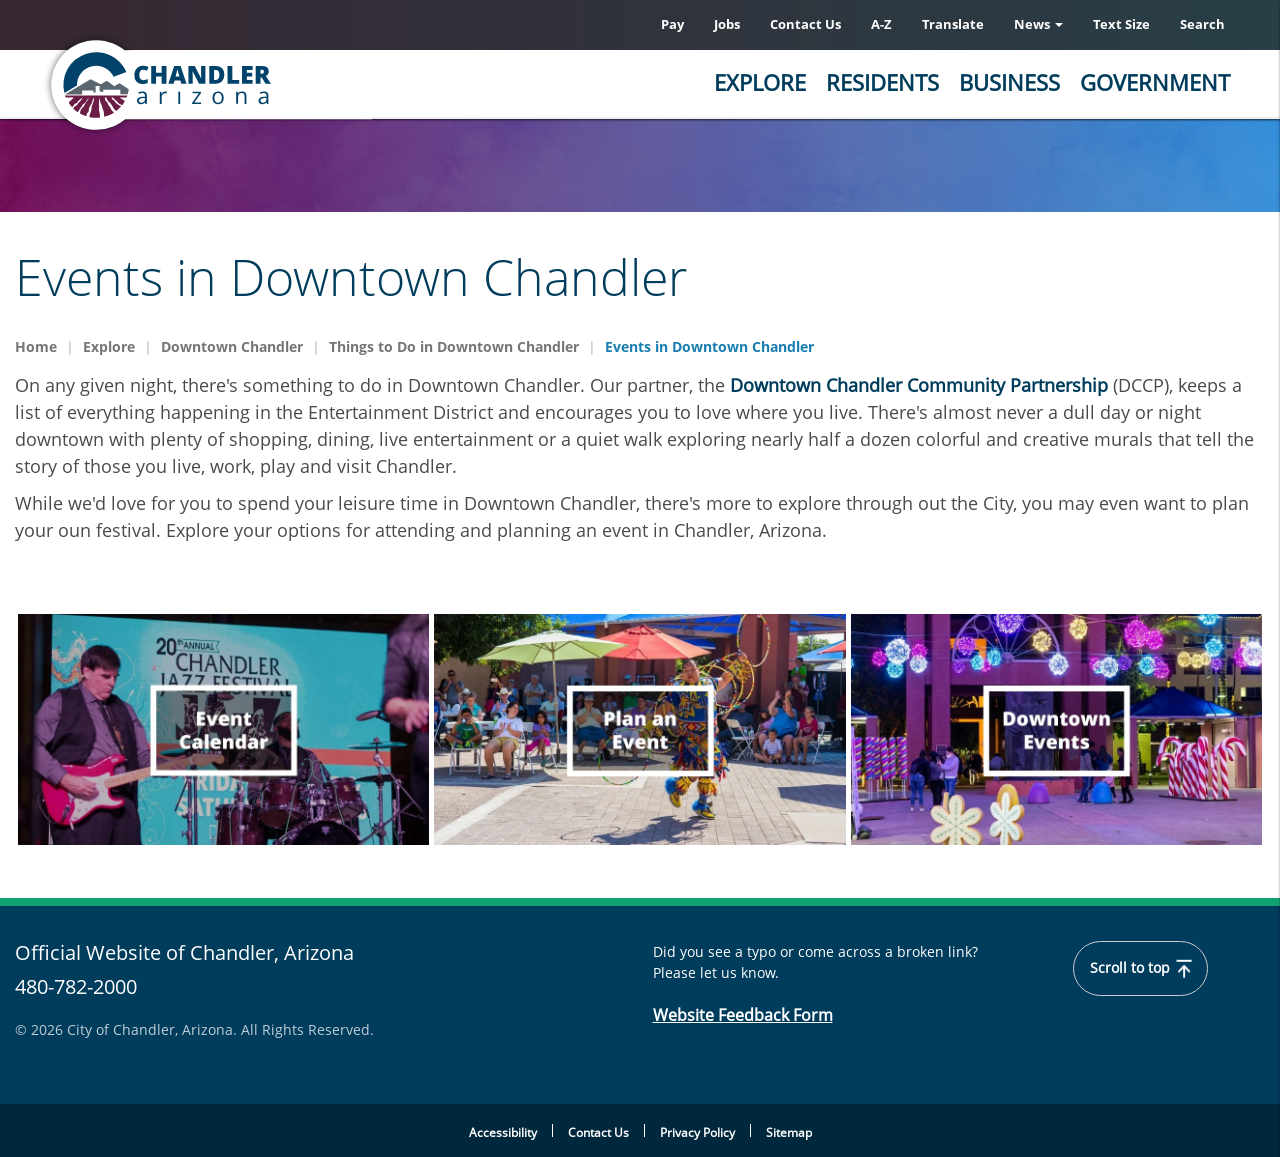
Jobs (727, 24)
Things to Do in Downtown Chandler (454, 346)
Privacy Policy (697, 1132)
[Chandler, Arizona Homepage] (240, 85)
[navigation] (224, 729)
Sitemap (789, 1132)
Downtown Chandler (232, 346)
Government (1155, 82)
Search (1202, 24)
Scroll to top (1141, 969)
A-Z (881, 24)
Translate (953, 24)
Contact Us (805, 24)
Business (1009, 82)
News (1038, 24)
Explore (760, 82)
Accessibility (503, 1132)
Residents (882, 82)
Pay (672, 24)
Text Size (1121, 24)
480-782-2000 (76, 987)
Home (36, 346)
